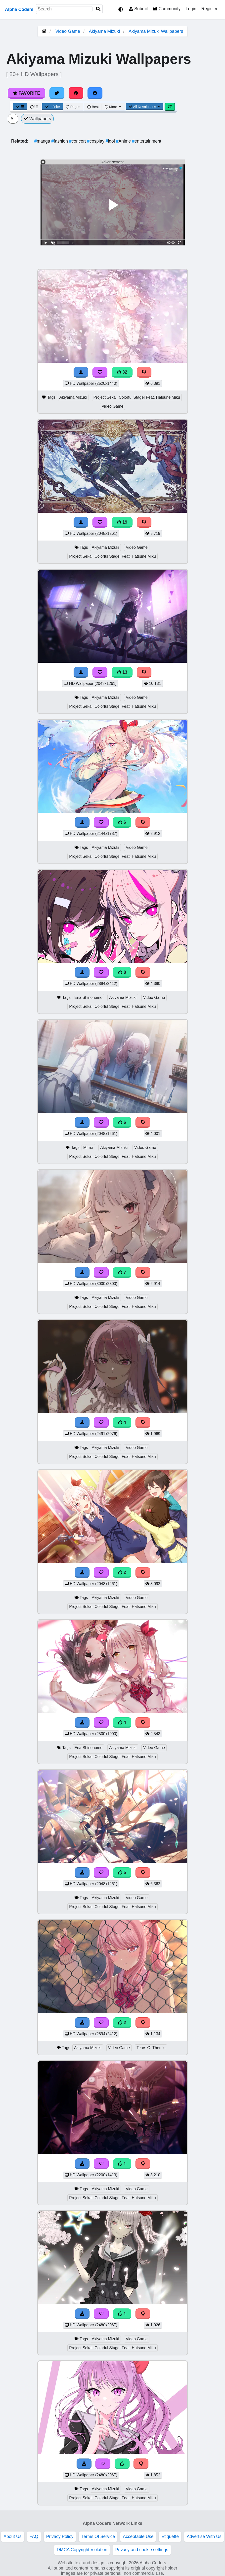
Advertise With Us (204, 2536)
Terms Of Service (98, 2536)
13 (122, 672)
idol (111, 141)
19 (122, 522)
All (12, 118)
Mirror (88, 1147)
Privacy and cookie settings (141, 2549)
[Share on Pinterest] (76, 93)
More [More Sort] (113, 107)
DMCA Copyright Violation (82, 2549)
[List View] (34, 106)
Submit (138, 8)
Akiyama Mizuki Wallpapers (156, 31)
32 (122, 372)
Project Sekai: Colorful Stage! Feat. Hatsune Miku (136, 397)
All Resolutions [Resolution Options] (145, 107)
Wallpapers (37, 118)
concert (78, 141)
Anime (124, 141)
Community (166, 8)
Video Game (67, 31)
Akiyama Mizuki (104, 31)
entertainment (146, 141)
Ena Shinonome (88, 997)
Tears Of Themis (150, 2048)
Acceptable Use (138, 2536)
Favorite (26, 93)
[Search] (98, 9)
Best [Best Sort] (93, 107)
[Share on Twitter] (56, 93)
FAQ (34, 2536)
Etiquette (170, 2536)
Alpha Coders (19, 9)
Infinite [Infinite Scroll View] (52, 107)
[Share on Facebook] (95, 93)
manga (42, 141)
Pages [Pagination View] (73, 107)
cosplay (96, 141)
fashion (60, 141)
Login (190, 8)
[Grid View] (20, 106)
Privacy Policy (60, 2536)
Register (209, 8)
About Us (12, 2536)
